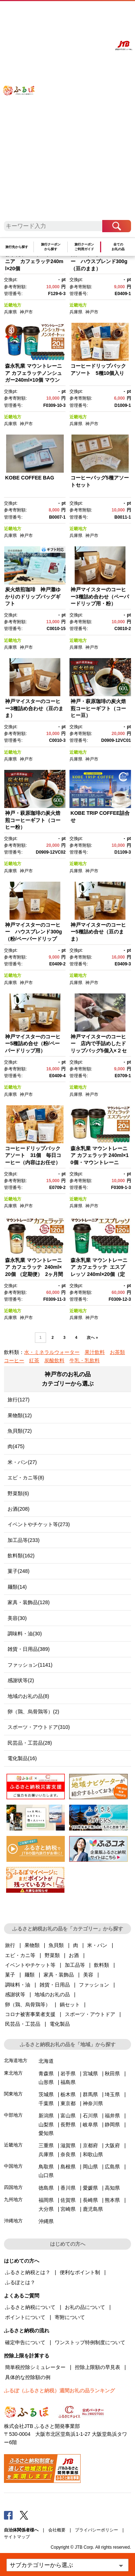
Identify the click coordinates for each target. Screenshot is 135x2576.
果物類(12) (20, 1415)
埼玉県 (112, 2094)
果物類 (32, 1945)
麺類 (29, 1975)
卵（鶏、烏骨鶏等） (27, 2004)
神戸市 (26, 311)
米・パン (97, 1945)
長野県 (68, 2124)
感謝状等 (15, 1994)
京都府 (90, 2145)
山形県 (46, 2082)
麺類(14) (17, 1587)
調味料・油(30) (25, 1633)
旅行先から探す (16, 247)
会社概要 (57, 2530)
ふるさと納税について (30, 2307)
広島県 (112, 2166)
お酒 (74, 1955)
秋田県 (112, 2073)
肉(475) (16, 1446)
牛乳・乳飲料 (84, 1360)
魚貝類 (56, 1945)
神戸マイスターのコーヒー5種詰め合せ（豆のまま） (98, 932)
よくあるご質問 (70, 13)
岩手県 (68, 2073)
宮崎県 (68, 2209)
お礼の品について (85, 2307)
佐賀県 (68, 2200)
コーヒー (14, 1360)
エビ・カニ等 (20, 1955)
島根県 (68, 2166)
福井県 (112, 2115)
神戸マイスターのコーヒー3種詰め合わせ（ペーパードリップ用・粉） (100, 596)
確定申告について (25, 2342)
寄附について (70, 2317)
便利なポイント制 (80, 2272)
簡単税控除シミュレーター (35, 2367)
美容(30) (17, 1618)
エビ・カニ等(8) (26, 1477)
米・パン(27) (22, 1462)
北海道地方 (15, 2060)
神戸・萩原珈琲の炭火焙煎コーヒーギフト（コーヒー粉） (32, 820)
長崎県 (90, 2200)
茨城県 (46, 2094)
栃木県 (68, 2094)
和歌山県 (93, 2154)
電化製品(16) (22, 1758)
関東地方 (13, 2094)
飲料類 (101, 1965)
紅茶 (34, 1360)
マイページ (88, 13)
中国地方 (13, 2166)
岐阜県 (90, 2124)
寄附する (102, 13)
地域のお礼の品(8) (28, 1696)
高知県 (112, 2188)
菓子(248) (19, 1571)
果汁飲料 (95, 1352)
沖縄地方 (13, 2220)
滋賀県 (68, 2145)
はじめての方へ (49, 13)
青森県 (46, 2073)
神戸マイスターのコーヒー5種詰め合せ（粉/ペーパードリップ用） (32, 1043)
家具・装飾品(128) (29, 1602)
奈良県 (68, 2154)
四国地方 (13, 2187)
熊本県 (112, 2200)
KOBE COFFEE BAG (29, 478)
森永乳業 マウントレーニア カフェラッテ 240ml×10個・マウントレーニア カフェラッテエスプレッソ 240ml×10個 (100, 1162)
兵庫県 (10, 311)
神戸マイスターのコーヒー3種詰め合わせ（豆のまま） (34, 708)
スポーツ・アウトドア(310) (39, 1727)
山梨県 (46, 2124)
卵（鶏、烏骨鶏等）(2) (33, 1711)
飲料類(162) (21, 1555)
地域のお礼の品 (52, 1994)
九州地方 (13, 2199)
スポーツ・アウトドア (90, 2014)
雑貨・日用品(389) (29, 1649)
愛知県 (46, 2133)
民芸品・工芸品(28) (30, 1743)
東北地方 (13, 2073)
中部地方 (13, 2115)
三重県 (46, 2145)
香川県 (68, 2188)
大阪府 (112, 2145)
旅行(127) (19, 1399)
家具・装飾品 (59, 1975)
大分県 (46, 2209)
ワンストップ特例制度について (90, 2342)
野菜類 (52, 1955)
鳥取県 (46, 2166)
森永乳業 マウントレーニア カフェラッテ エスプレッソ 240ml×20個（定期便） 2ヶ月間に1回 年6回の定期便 (100, 1274)
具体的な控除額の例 (27, 2377)
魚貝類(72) (20, 1431)
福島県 (68, 2082)
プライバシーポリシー (96, 2530)
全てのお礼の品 (118, 247)
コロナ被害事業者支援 (30, 2014)
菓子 (10, 1975)
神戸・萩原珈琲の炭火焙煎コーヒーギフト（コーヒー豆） (98, 708)
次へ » (92, 1337)
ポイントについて (25, 2317)
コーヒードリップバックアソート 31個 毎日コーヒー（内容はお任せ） (33, 1155)
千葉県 (46, 2103)
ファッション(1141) (30, 1665)
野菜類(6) (18, 1493)
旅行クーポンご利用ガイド (84, 247)
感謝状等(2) (21, 1680)
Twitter (24, 2515)
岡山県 (90, 2166)
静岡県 (112, 2124)
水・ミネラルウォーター (52, 1352)
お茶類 (117, 1352)
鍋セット (70, 2004)
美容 (88, 1975)
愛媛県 (90, 2188)
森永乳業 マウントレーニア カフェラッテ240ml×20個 (34, 261)
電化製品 (60, 2024)
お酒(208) (19, 1509)
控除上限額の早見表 (97, 2367)
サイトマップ (17, 2536)
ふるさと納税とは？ (27, 2272)
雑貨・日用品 (55, 1985)
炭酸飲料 (54, 1360)
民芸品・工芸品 (22, 2024)
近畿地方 (12, 305)
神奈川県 (93, 2103)
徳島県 (46, 2188)
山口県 (46, 2175)
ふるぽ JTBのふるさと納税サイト (23, 114)
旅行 (10, 1945)
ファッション (94, 1985)
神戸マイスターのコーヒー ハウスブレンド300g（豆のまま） (99, 261)
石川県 (90, 2115)
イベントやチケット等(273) (39, 1524)
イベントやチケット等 (30, 1965)
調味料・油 (17, 1985)
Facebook (8, 2515)
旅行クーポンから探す (50, 247)
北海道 (46, 2061)
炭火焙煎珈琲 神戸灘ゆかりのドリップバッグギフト (32, 596)
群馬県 (90, 2094)
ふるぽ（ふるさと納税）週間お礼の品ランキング (59, 2390)
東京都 (68, 2103)
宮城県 (90, 2073)
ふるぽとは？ (20, 2282)
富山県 (68, 2115)
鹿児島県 (93, 2209)
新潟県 (46, 2115)
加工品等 (75, 1965)
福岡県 (46, 2200)
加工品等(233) (24, 1540)
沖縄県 (46, 2221)
